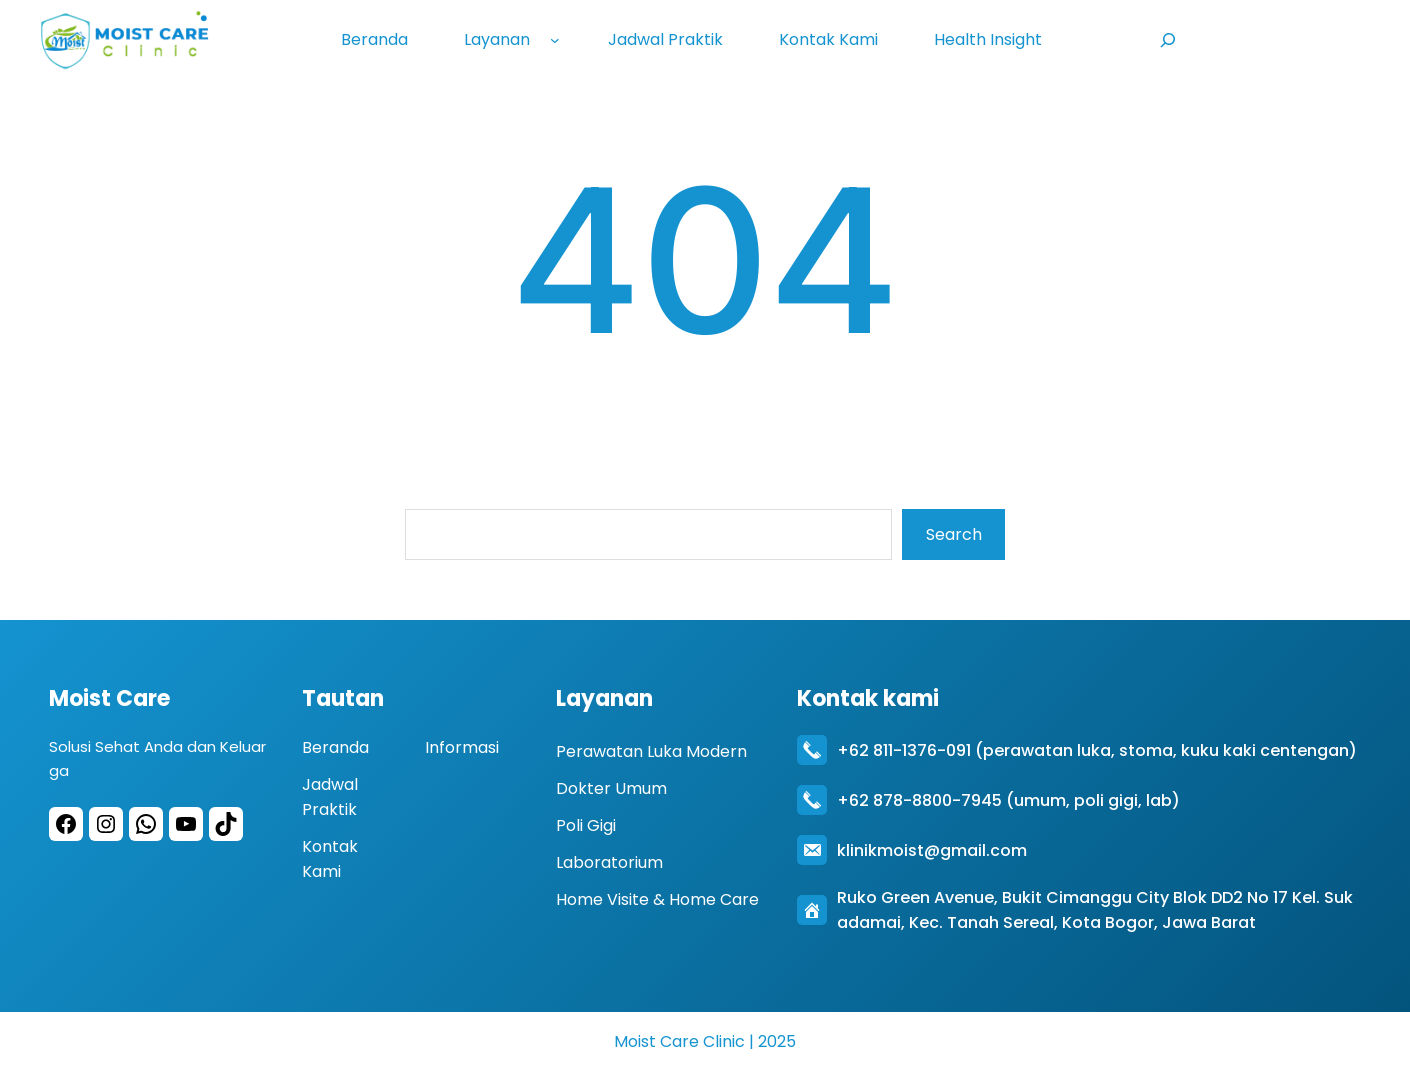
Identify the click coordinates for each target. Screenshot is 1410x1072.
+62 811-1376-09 (901, 749)
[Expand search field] (1167, 39)
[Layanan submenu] (559, 40)
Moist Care (109, 697)
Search (954, 534)
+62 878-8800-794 (914, 799)
